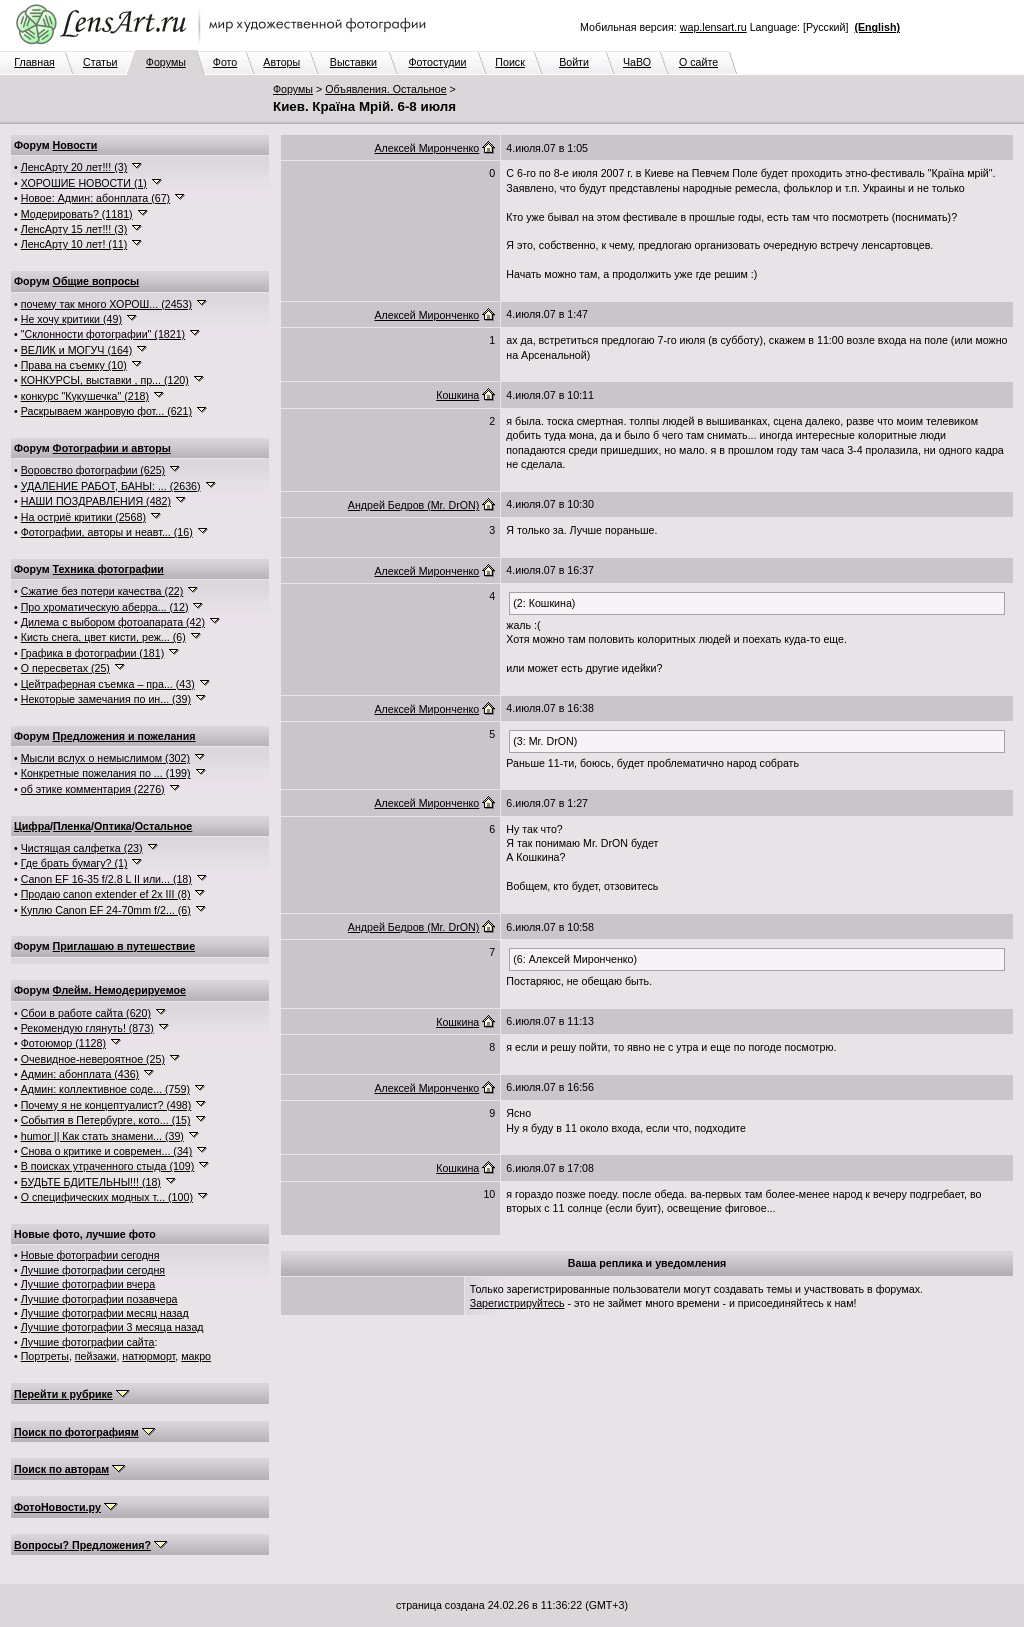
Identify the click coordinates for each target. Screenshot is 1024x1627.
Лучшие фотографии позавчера (99, 1299)
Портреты (45, 1356)
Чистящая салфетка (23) (82, 848)
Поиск (510, 62)
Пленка (72, 826)
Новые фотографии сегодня (90, 1255)
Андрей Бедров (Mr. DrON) (413, 505)
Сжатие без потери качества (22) (102, 591)
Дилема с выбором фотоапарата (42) (113, 622)
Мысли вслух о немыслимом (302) (105, 758)
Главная (34, 62)
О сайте (698, 62)
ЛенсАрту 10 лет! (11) (74, 244)
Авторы (281, 62)
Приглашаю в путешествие (124, 946)
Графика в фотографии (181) (93, 653)
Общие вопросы (96, 281)
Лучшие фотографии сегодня (93, 1270)
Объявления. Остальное (385, 89)
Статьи (100, 62)
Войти (574, 62)
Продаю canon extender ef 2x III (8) (106, 894)
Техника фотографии (108, 569)
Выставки (353, 62)
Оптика (113, 826)
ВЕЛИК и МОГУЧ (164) (77, 350)
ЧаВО (637, 62)
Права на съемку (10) (74, 365)
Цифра (32, 826)
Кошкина (457, 395)
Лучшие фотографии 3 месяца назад (112, 1327)
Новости (75, 145)
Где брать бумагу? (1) (74, 863)
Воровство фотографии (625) (93, 470)
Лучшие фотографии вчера (88, 1284)
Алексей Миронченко (426, 148)
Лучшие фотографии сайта (88, 1342)
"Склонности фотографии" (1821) (103, 334)
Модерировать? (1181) (77, 214)
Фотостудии (437, 62)
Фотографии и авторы (112, 448)
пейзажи (96, 1356)
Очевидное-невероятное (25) (93, 1059)
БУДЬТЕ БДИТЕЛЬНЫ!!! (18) (91, 1182)
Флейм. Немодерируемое (119, 990)
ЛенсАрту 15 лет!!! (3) (74, 229)
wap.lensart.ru (713, 27)
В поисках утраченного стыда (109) (108, 1166)
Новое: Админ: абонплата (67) (95, 198)
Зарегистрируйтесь (517, 1303)
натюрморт (148, 1356)
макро (196, 1356)
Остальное (164, 826)
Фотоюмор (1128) (63, 1043)
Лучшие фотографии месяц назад (105, 1313)
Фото (225, 62)
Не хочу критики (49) (71, 319)
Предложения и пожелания (124, 736)
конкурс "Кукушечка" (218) (85, 396)
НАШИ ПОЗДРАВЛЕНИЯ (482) (96, 501)
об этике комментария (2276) (93, 789)
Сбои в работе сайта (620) (86, 1013)
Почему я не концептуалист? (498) (106, 1105)
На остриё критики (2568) (83, 517)
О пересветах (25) (65, 668)
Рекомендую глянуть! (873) (87, 1028)
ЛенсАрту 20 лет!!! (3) (74, 167)
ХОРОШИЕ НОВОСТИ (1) (84, 183)
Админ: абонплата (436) (80, 1074)
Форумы (166, 62)
